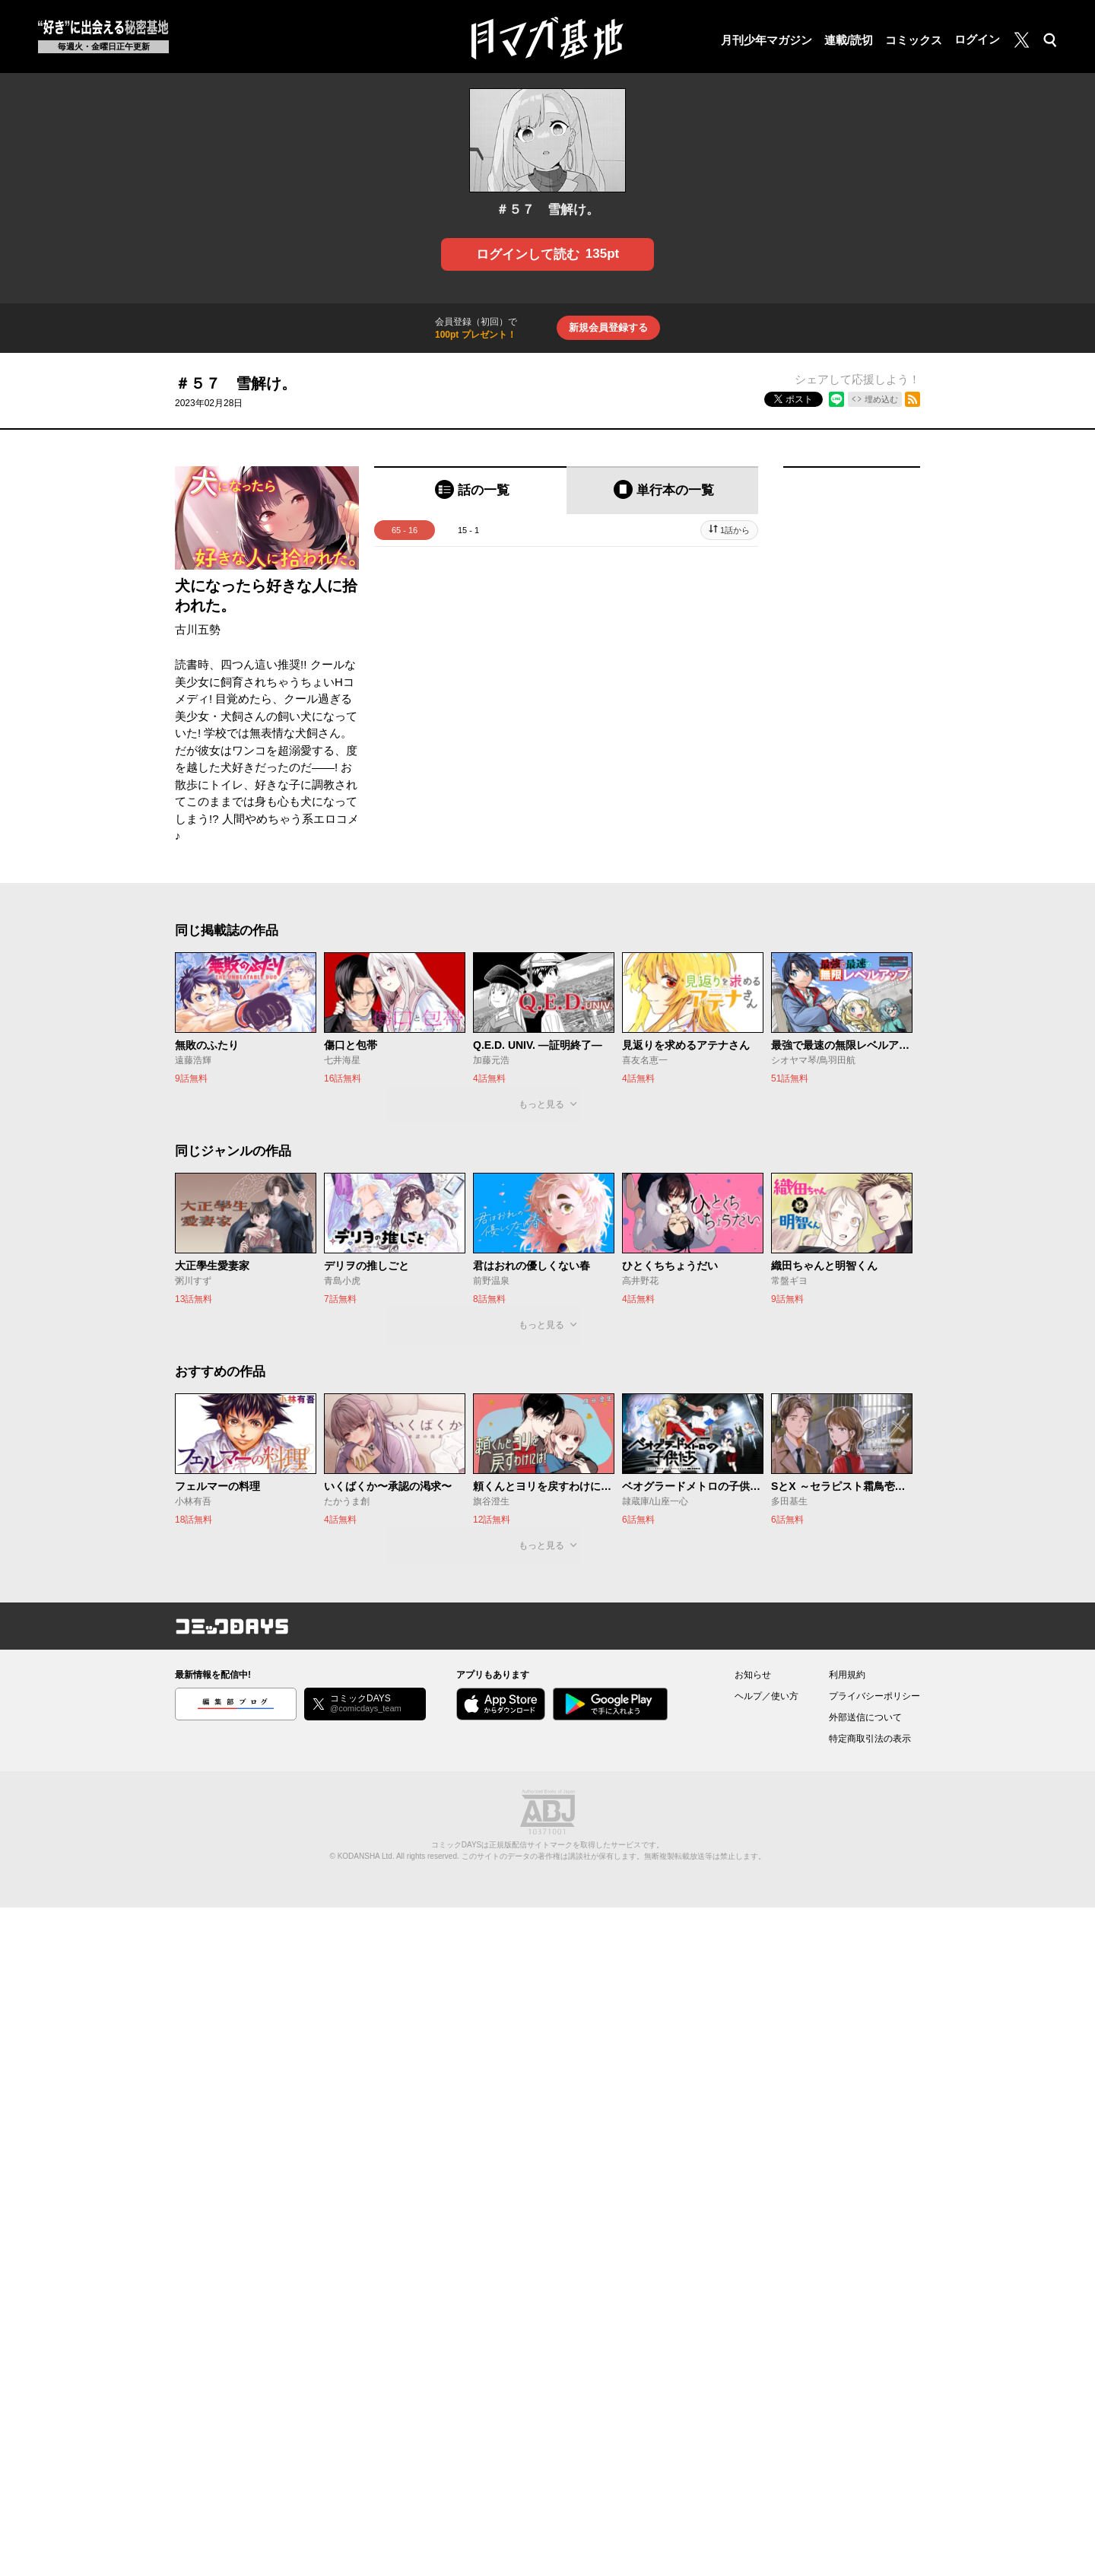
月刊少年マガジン (766, 39)
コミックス (913, 39)
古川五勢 (198, 629)
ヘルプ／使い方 (766, 1696)
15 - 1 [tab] (468, 530)
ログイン (977, 39)
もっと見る (541, 1104)
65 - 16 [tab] (404, 530)
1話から (735, 530)
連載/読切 (848, 39)
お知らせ (753, 1674)
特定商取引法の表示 (870, 1738)
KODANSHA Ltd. (366, 1856)
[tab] (470, 490)
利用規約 (847, 1674)
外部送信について (865, 1717)
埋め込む (881, 399)
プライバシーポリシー (874, 1696)
